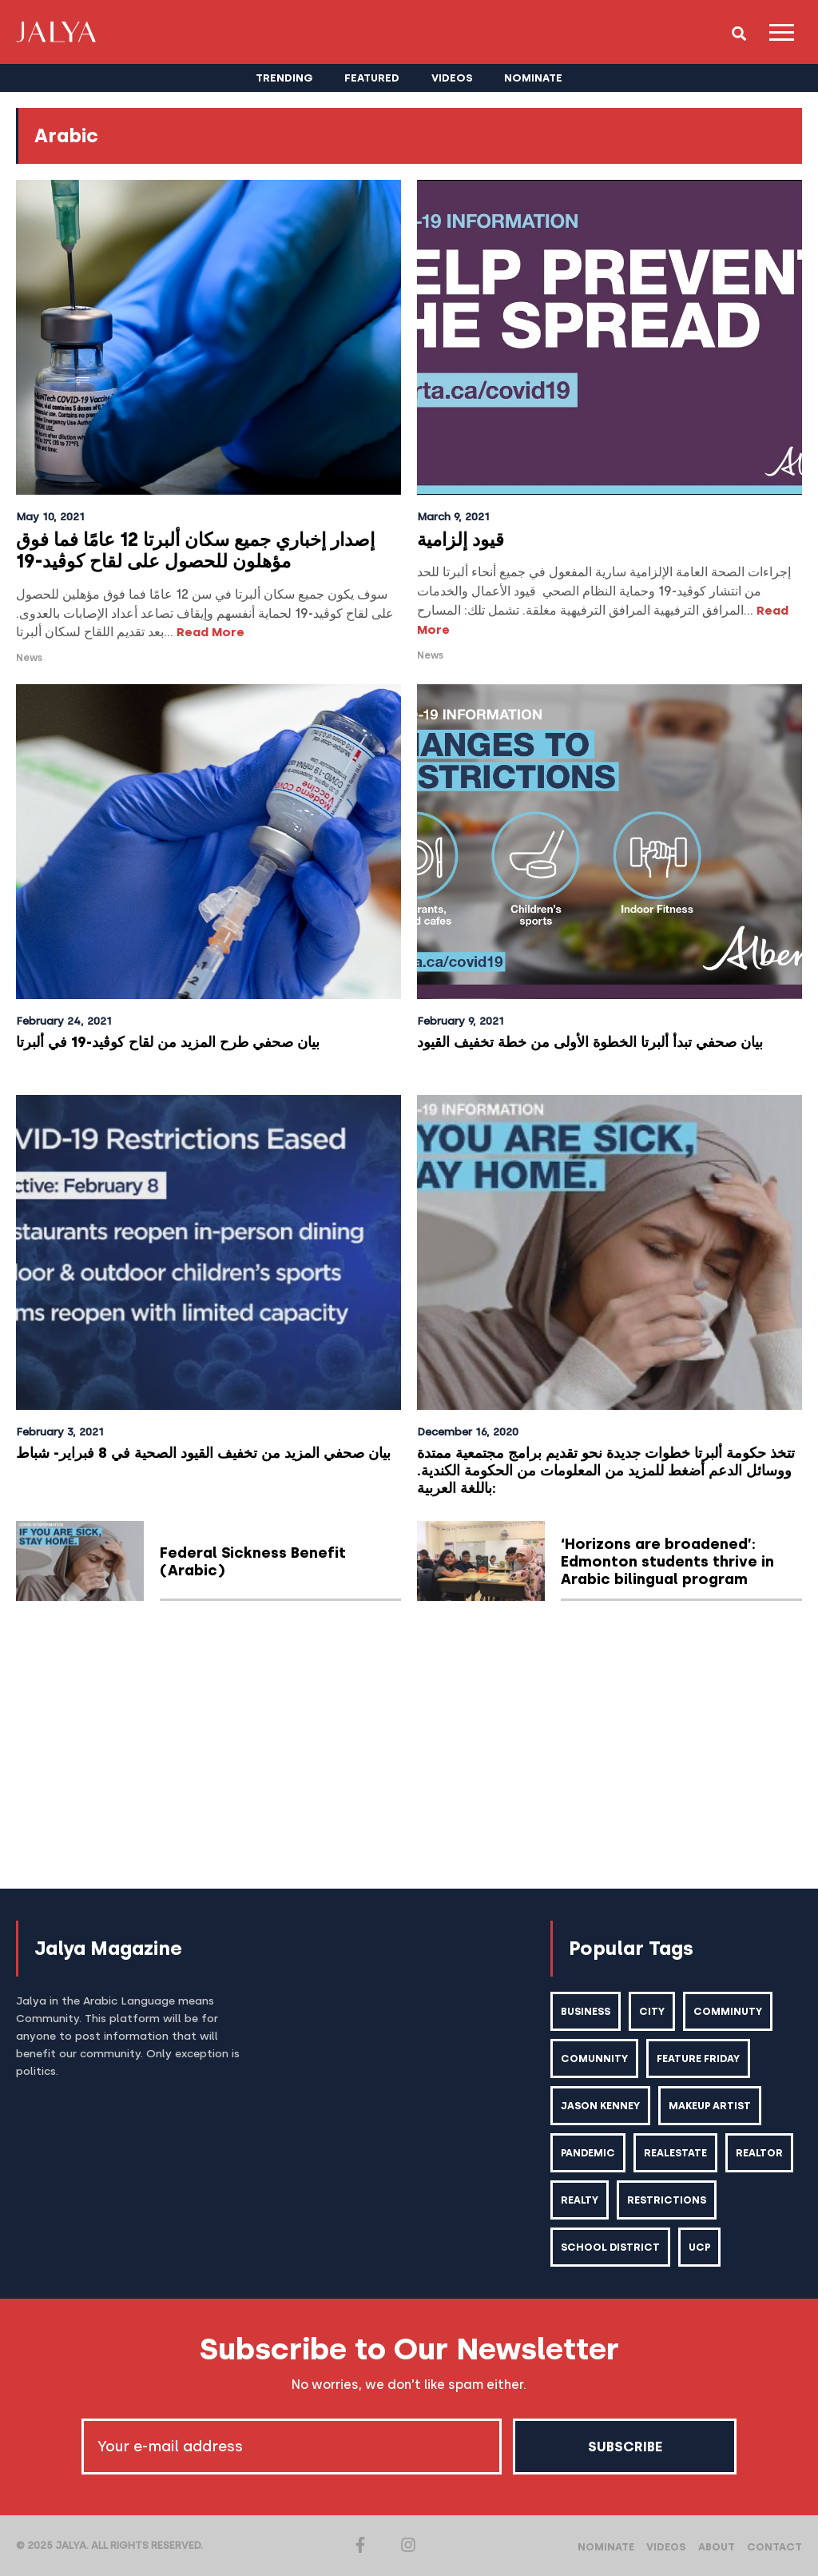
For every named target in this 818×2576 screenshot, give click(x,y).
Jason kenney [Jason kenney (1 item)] (601, 2106)
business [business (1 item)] (585, 2011)
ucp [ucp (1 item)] (700, 2247)
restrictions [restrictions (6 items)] (742, 2200)
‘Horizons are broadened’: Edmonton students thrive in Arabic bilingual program (668, 1562)
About (716, 2546)
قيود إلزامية (460, 539)
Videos (667, 2546)
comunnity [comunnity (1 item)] (594, 2058)
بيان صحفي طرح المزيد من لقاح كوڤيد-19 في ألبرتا (176, 1042)
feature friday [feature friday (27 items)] (698, 2058)
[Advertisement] (409, 1745)
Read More (210, 632)
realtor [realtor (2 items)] (584, 2200)
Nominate (607, 2546)
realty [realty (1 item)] (655, 2200)
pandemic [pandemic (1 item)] (588, 2153)
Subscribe (625, 2446)
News (29, 657)
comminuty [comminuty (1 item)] (727, 2011)
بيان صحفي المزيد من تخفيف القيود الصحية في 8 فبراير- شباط (193, 1461)
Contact (774, 2546)
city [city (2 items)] (652, 2011)
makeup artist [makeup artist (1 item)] (711, 2106)
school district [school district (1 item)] (610, 2247)
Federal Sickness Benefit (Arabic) (254, 1561)
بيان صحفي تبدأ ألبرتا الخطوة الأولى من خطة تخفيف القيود (600, 1042)
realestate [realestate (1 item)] (676, 2153)
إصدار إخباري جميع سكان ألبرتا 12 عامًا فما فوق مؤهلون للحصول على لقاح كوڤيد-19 (195, 550)
